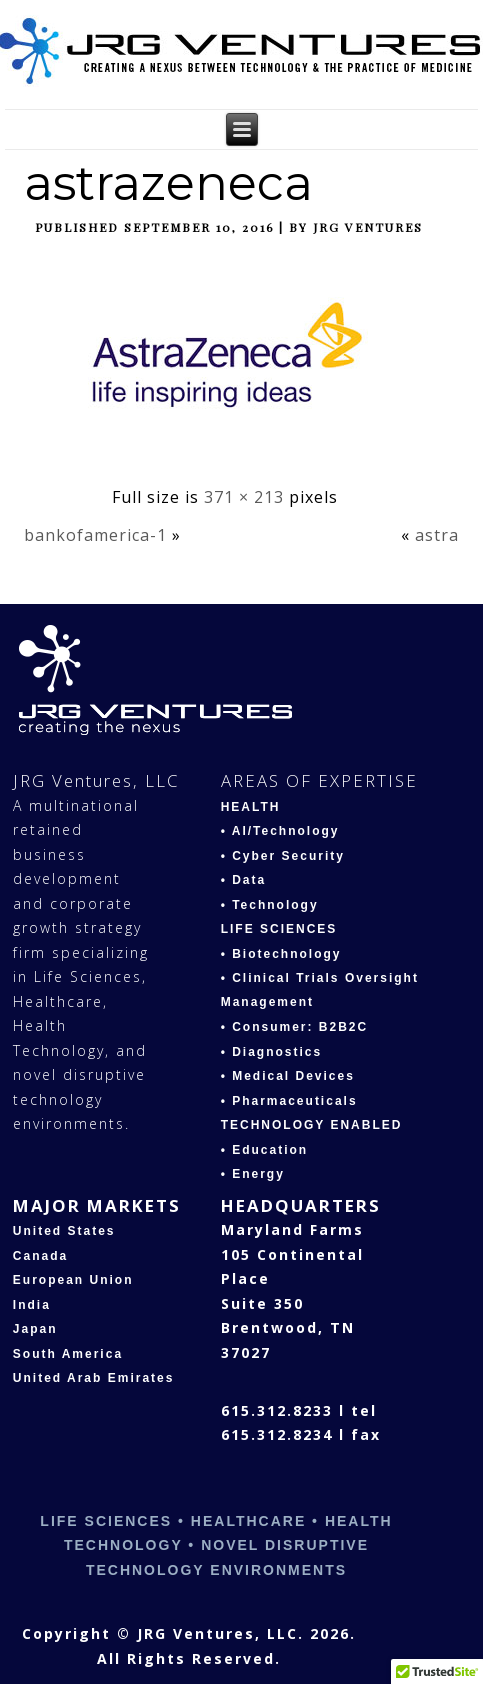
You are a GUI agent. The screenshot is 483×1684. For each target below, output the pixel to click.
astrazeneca (168, 183)
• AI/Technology (280, 831)
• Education (265, 1150)
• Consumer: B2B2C (295, 1027)
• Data (244, 880)
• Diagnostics (272, 1052)
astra (437, 535)
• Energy (253, 1174)
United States (64, 1231)
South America (68, 1354)
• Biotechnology (281, 954)
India (32, 1305)
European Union (73, 1280)
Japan (35, 1329)
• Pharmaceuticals (289, 1101)
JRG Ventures (368, 227)
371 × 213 (244, 497)
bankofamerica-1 (95, 535)
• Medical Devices (288, 1076)
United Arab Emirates (94, 1378)
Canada (40, 1256)
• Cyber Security (283, 856)
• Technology (270, 905)
